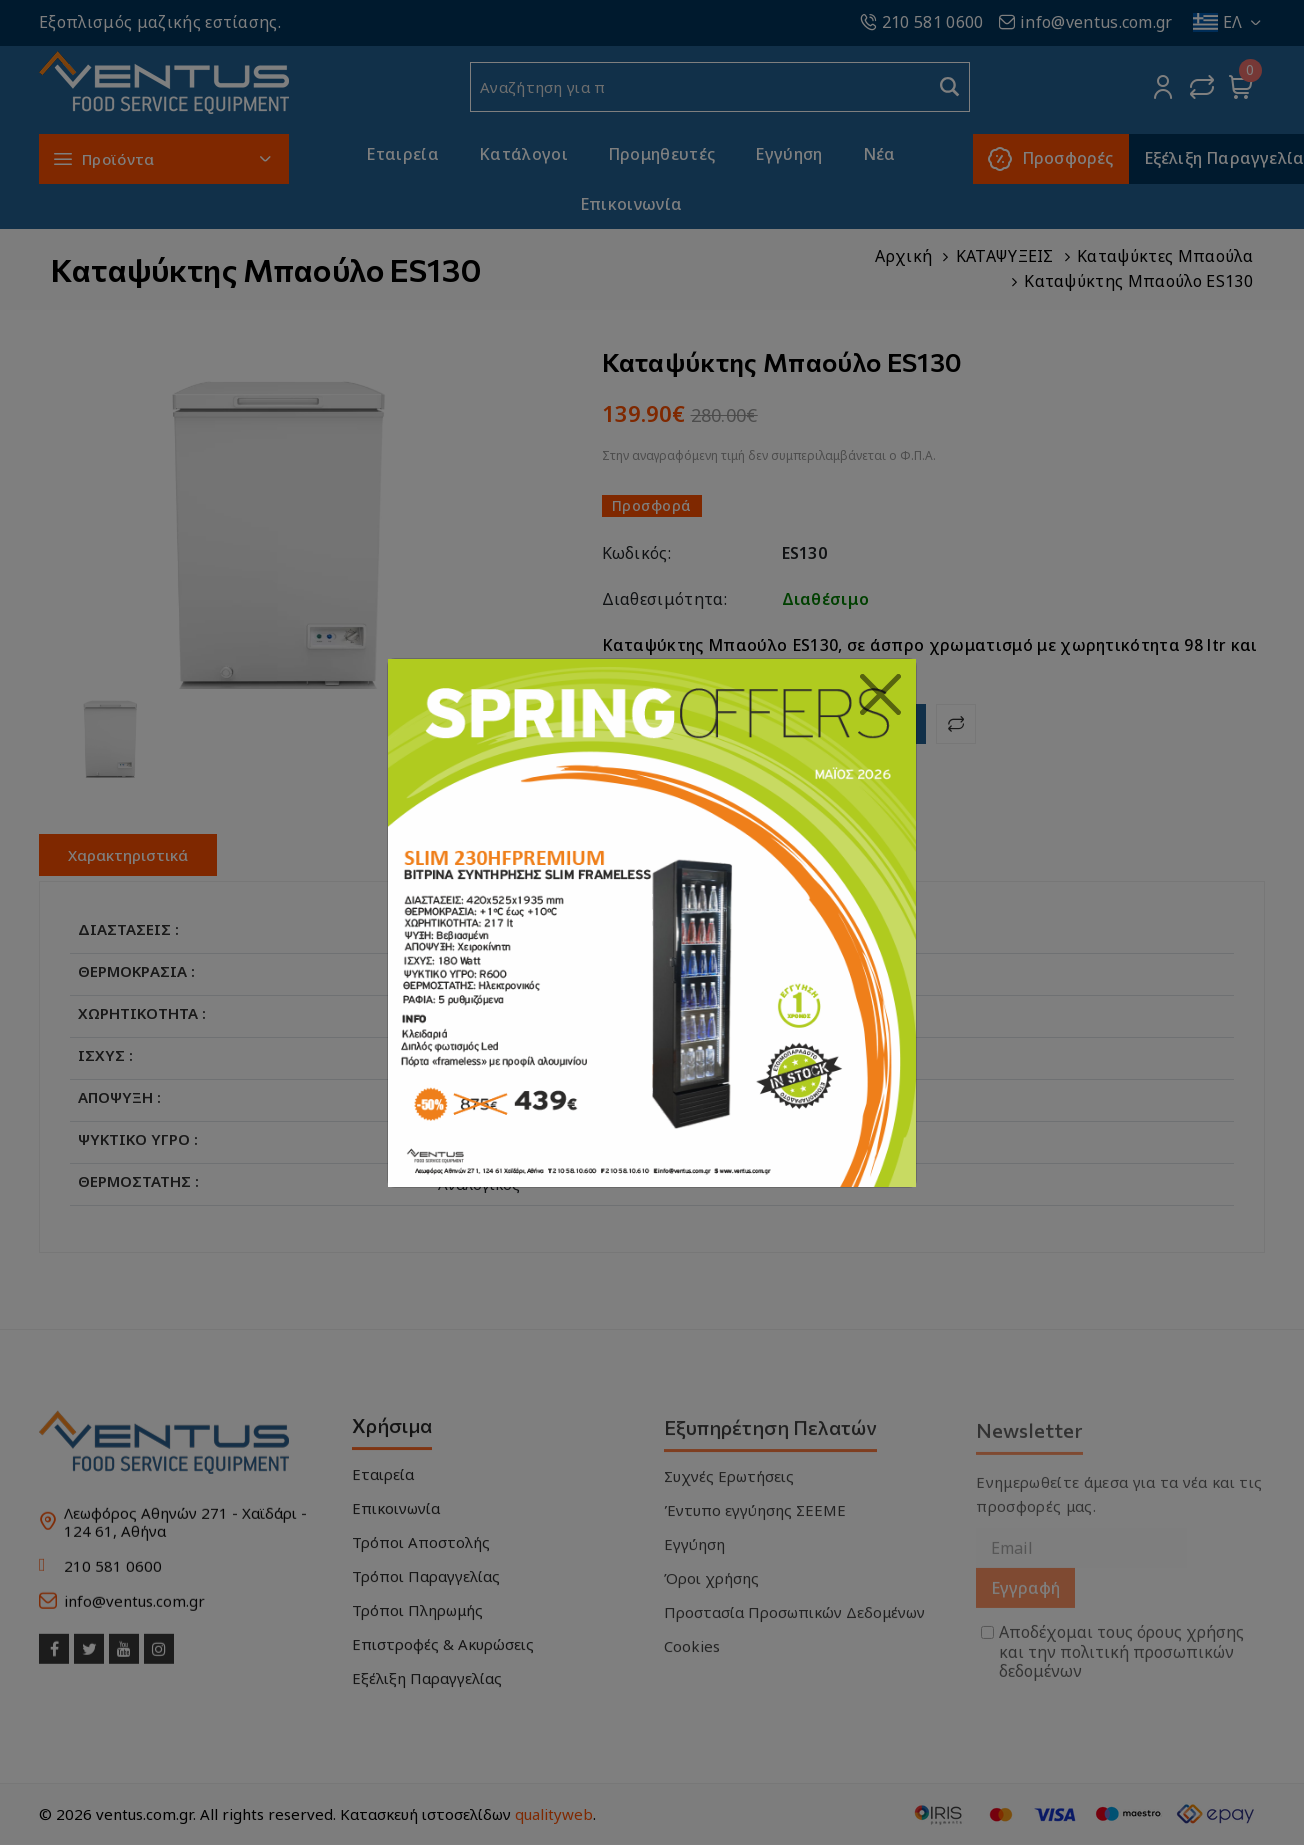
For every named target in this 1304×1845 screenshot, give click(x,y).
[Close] (881, 695)
